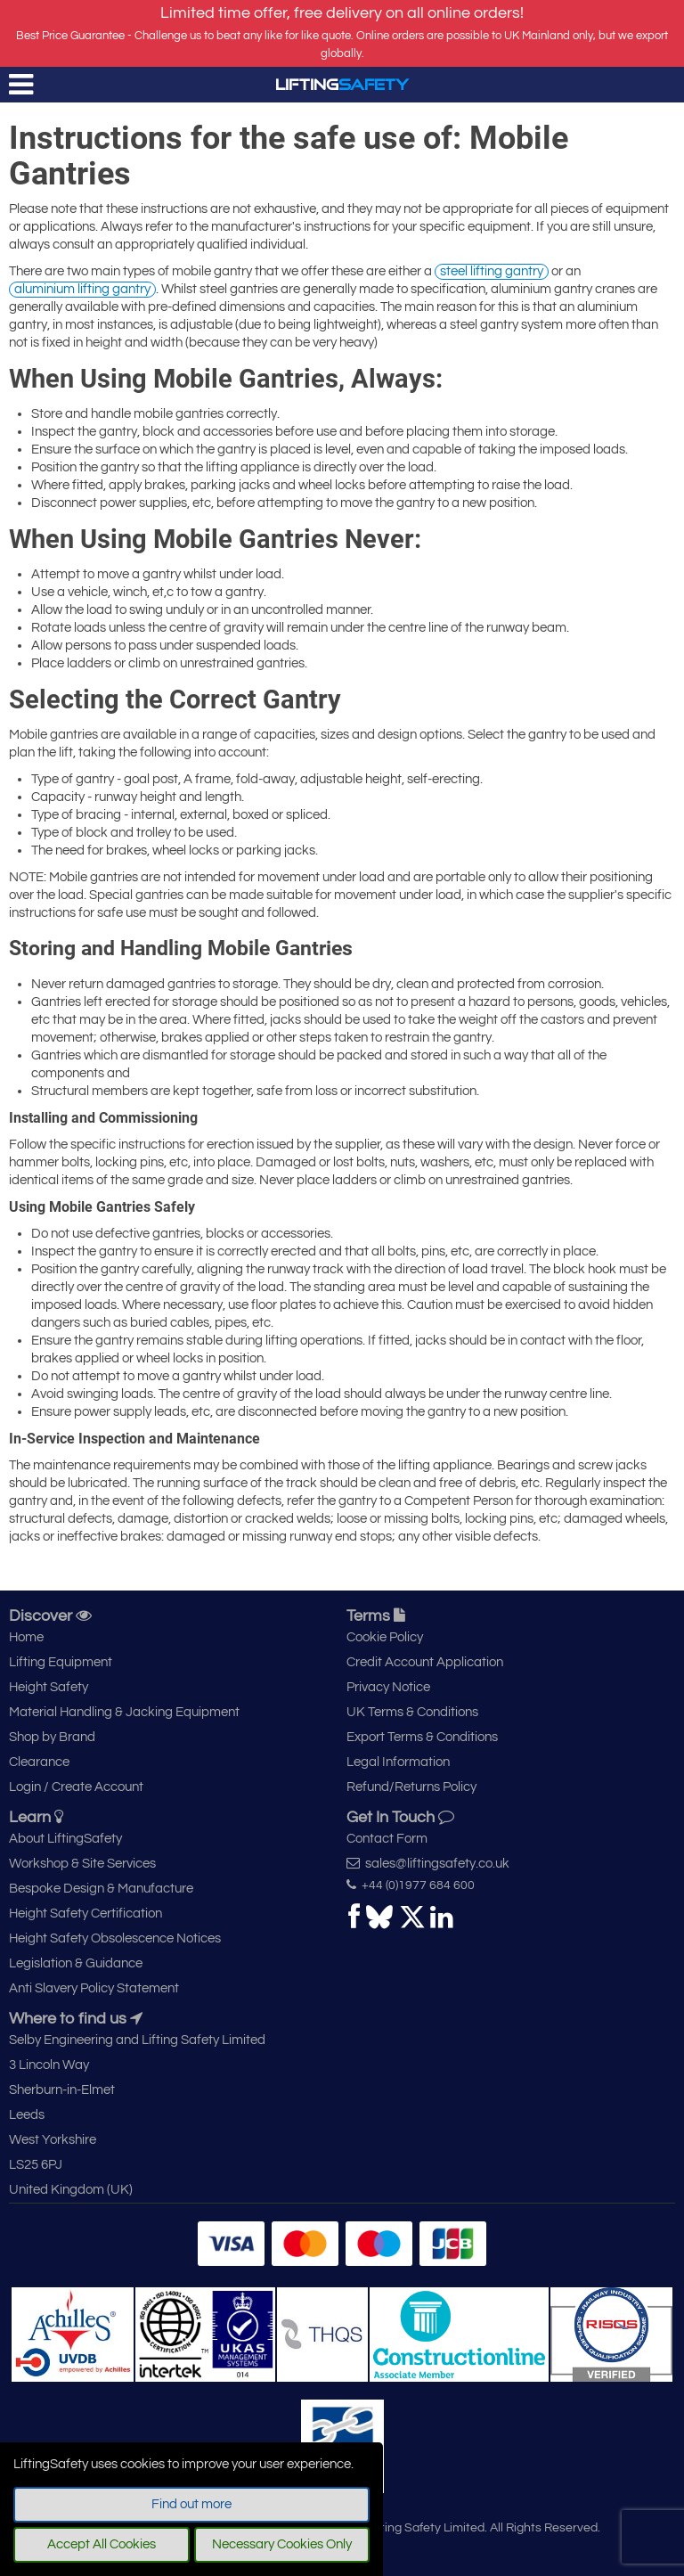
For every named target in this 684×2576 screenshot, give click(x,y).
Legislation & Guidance (75, 1963)
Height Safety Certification (85, 1913)
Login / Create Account (76, 1787)
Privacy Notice (388, 1687)
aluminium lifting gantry (82, 289)
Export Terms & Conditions (422, 1737)
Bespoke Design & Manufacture (101, 1888)
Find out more (191, 2504)
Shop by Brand (52, 1737)
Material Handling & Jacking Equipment (124, 1712)
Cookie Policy (384, 1637)
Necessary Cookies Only (282, 2544)
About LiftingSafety (65, 1838)
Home (26, 1637)
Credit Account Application (424, 1662)
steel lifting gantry (491, 271)
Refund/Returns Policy (411, 1787)
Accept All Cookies (101, 2544)
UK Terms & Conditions (412, 1712)
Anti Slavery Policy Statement (94, 1988)
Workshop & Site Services (82, 1863)
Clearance (39, 1762)
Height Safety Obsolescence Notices (115, 1938)
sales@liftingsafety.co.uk (427, 1863)
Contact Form (387, 1838)
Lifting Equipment (60, 1662)
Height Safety (48, 1687)
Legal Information (398, 1762)
